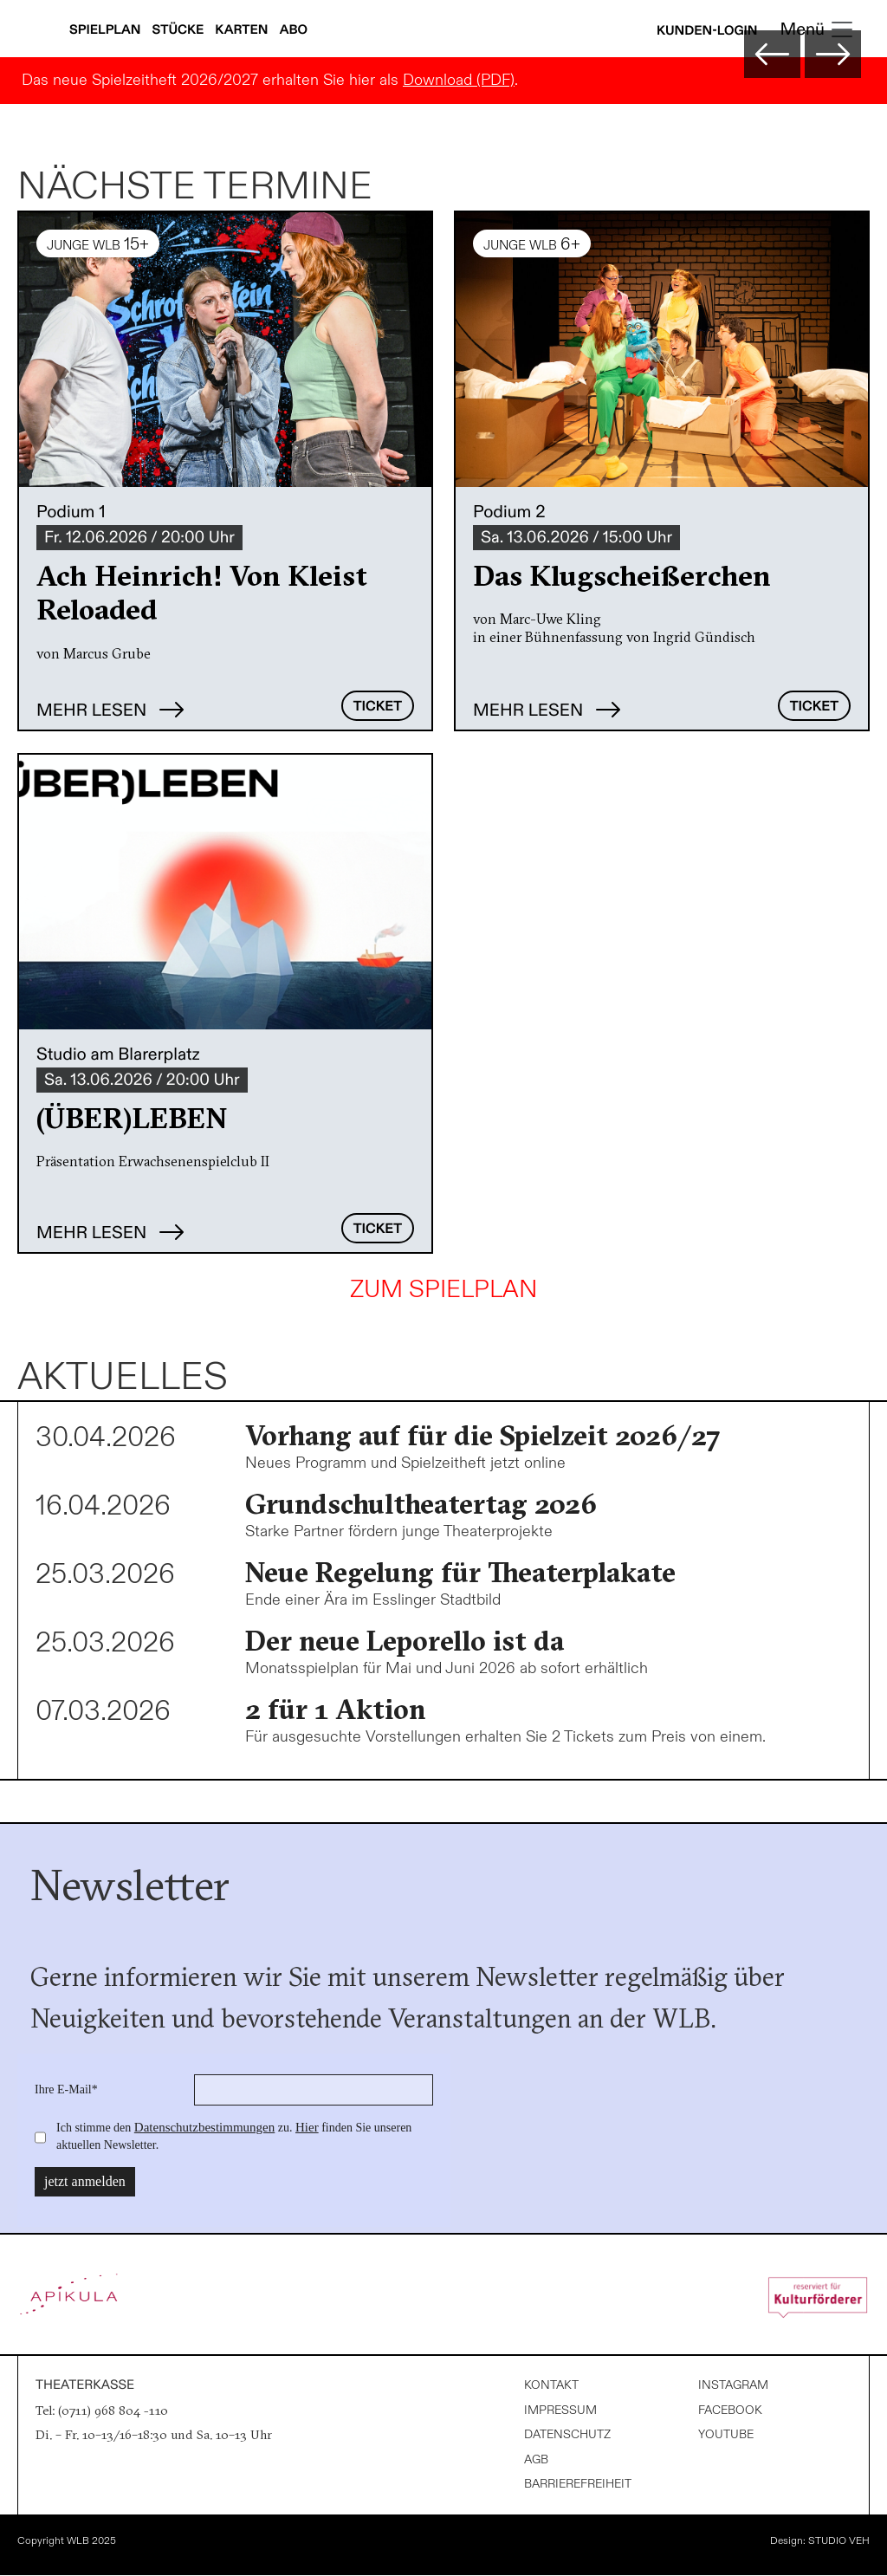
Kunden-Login (707, 31)
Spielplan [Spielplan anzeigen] (106, 30)
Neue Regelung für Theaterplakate (460, 1572)
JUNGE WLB (98, 244)
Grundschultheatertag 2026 (421, 1504)
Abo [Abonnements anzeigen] (294, 30)
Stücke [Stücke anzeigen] (179, 30)
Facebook (730, 2410)
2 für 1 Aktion (335, 1709)
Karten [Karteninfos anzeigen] (242, 30)
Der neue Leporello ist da (404, 1641)
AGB (536, 2459)
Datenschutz (567, 2434)
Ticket (377, 707)
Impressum (560, 2410)
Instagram (733, 2385)
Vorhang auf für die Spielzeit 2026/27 (483, 1435)
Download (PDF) (459, 80)
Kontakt (551, 2385)
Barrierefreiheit (577, 2483)
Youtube (726, 2434)
